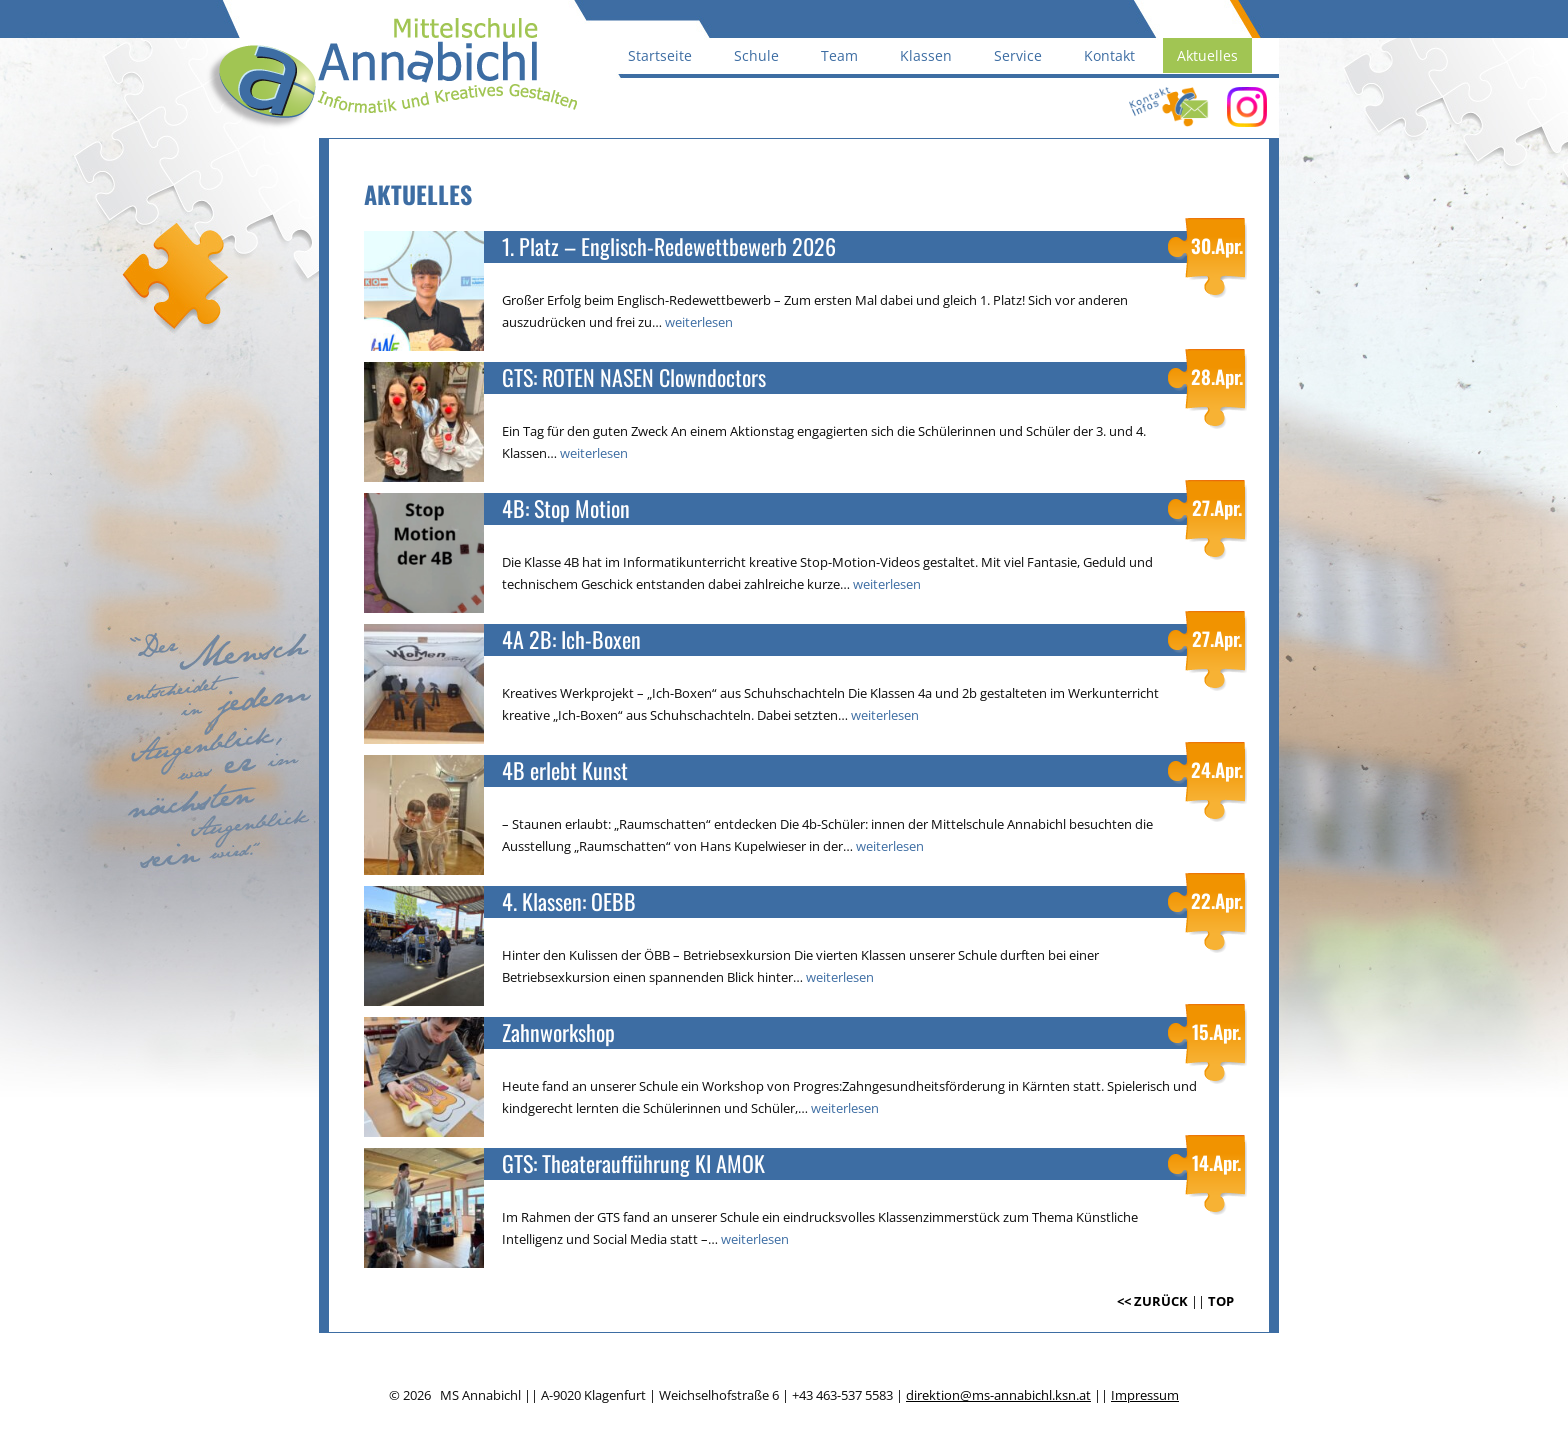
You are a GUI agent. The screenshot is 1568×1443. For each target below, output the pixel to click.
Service (1018, 55)
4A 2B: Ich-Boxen (571, 639)
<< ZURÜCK (1152, 1301)
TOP (1221, 1301)
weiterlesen (699, 322)
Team (839, 55)
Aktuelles (1207, 55)
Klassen (926, 55)
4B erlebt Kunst (565, 770)
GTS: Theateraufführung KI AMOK (633, 1163)
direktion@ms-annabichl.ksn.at (998, 1395)
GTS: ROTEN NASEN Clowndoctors (634, 377)
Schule (756, 55)
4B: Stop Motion (566, 508)
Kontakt (1109, 55)
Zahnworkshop (558, 1032)
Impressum (1145, 1395)
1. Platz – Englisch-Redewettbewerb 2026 (669, 246)
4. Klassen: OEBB (569, 901)
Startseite (660, 55)
